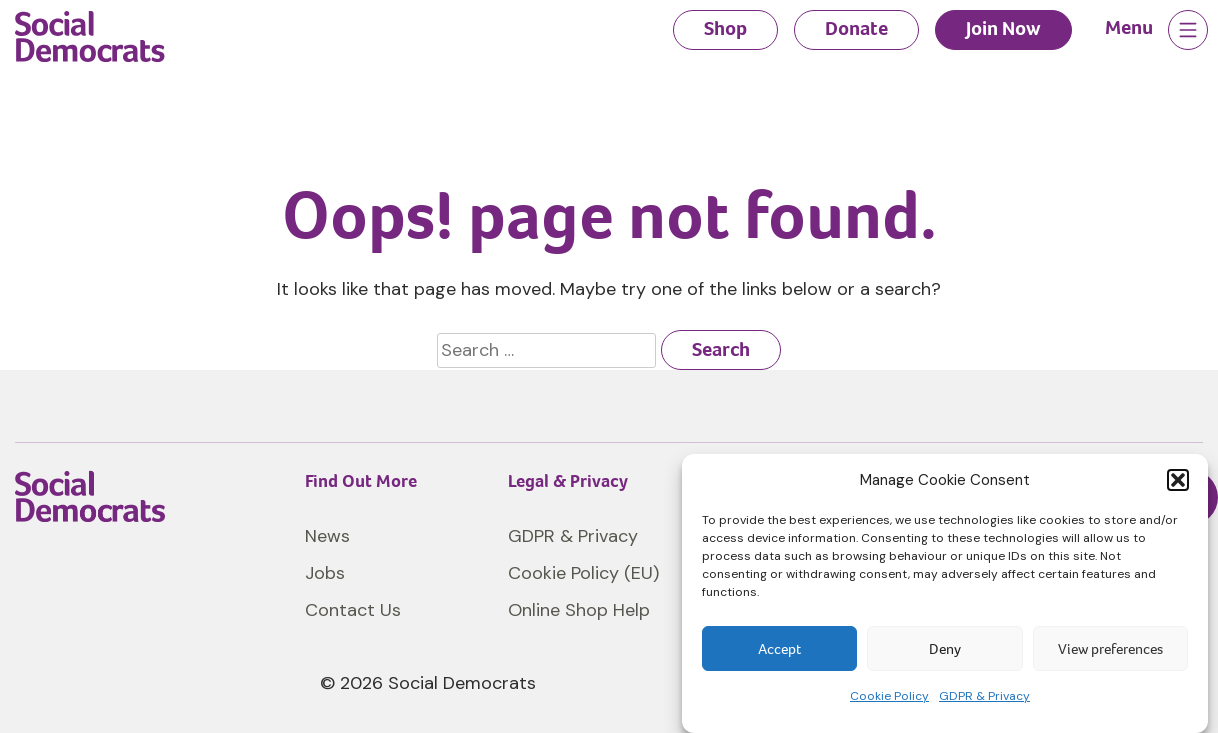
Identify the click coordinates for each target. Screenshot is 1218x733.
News (327, 536)
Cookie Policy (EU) (583, 573)
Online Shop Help (579, 610)
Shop (725, 28)
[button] (1178, 480)
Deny (945, 649)
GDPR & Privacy (984, 696)
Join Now (1003, 28)
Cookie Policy (889, 696)
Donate (856, 28)
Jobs (325, 573)
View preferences (1110, 649)
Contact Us (353, 610)
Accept (779, 649)
